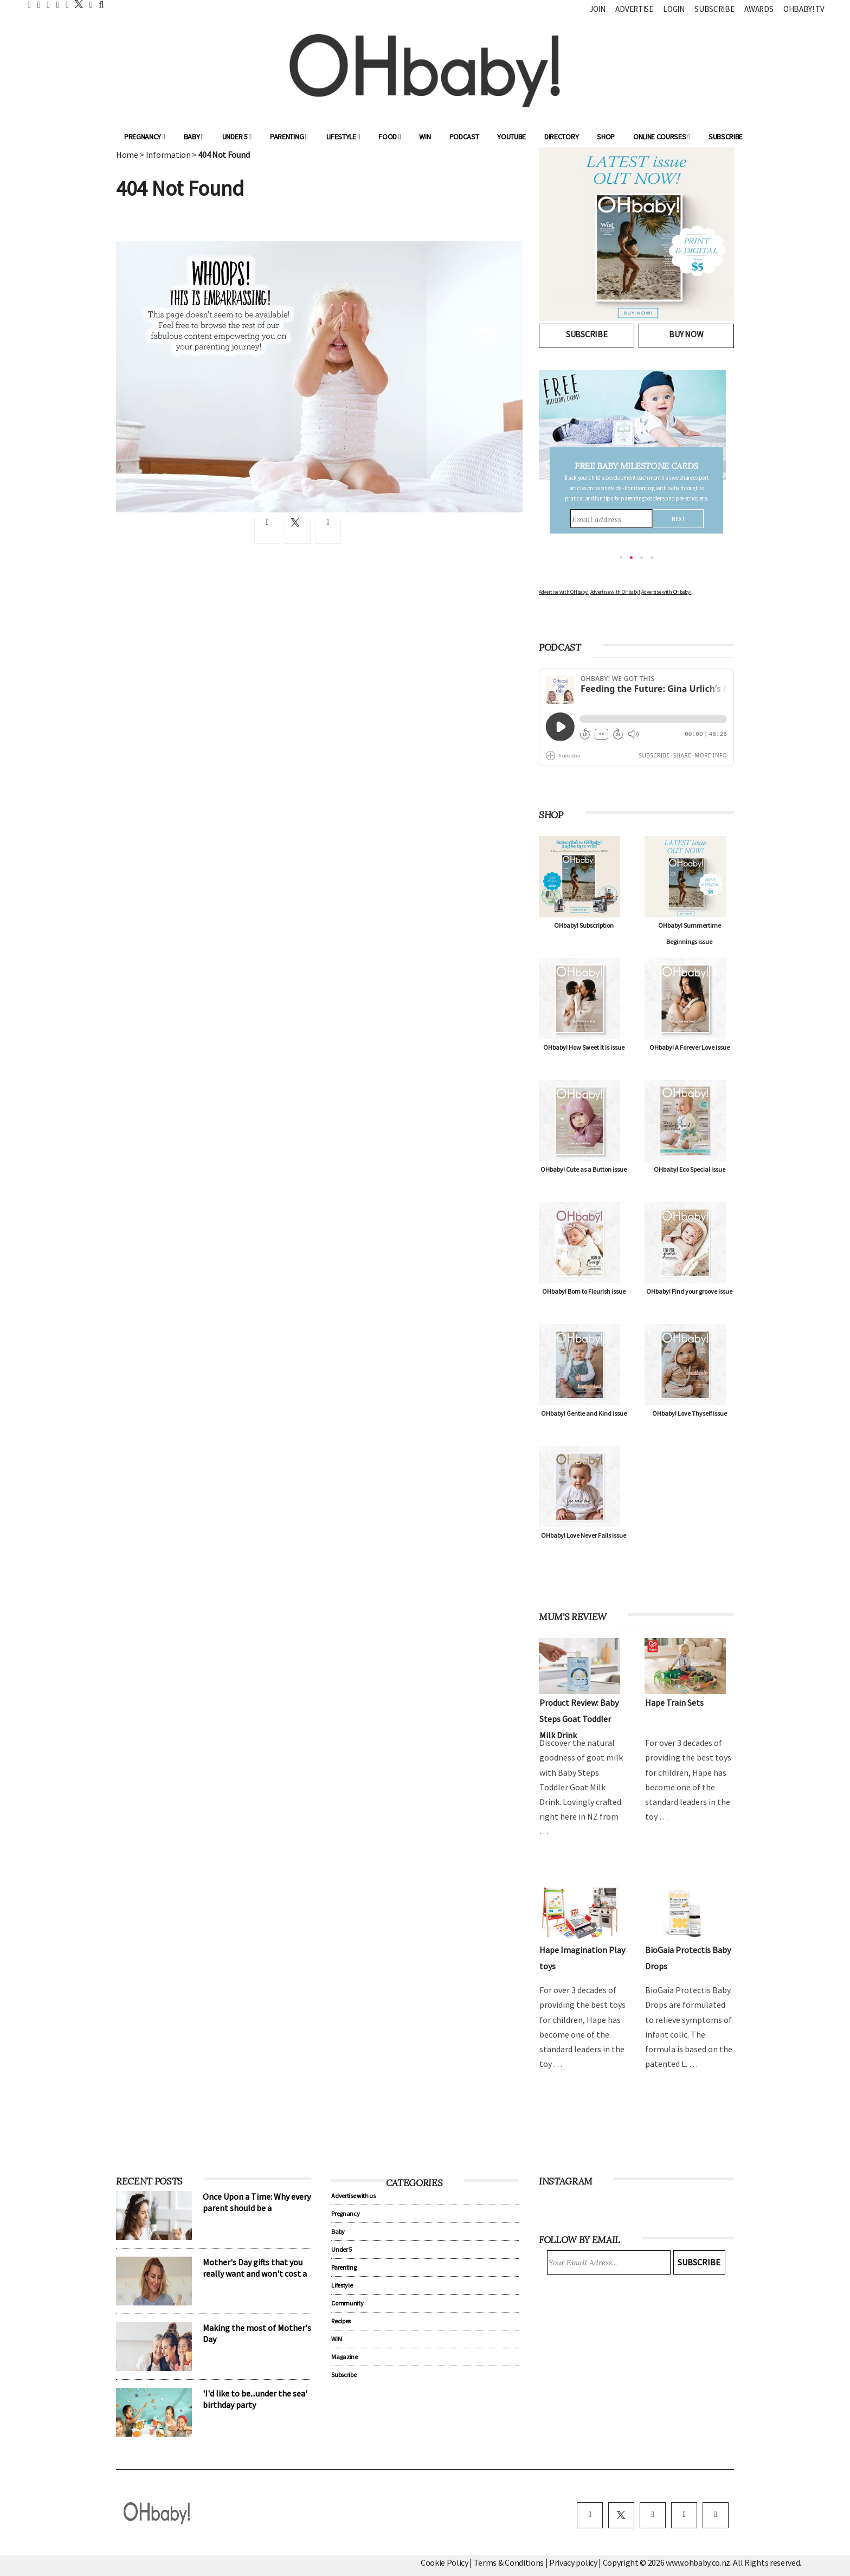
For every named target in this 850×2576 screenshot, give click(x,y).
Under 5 (237, 137)
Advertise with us (353, 2196)
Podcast (464, 137)
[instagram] (653, 2515)
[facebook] (590, 2515)
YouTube (511, 137)
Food (389, 137)
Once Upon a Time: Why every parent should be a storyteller (257, 2208)
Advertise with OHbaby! (564, 591)
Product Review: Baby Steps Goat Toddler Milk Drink (579, 1718)
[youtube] (716, 2515)
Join (597, 9)
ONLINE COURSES (661, 137)
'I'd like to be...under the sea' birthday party (255, 2399)
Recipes (341, 2321)
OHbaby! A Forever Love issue (689, 1047)
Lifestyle (343, 137)
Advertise (634, 9)
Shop (606, 137)
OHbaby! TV (804, 9)
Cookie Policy (444, 2562)
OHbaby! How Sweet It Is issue (583, 1047)
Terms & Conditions (509, 2562)
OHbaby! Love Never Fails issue (583, 1535)
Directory (561, 137)
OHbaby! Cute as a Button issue (583, 1169)
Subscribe (714, 9)
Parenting (289, 137)
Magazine (344, 2357)
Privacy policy (573, 2562)
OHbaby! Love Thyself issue (689, 1413)
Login (673, 9)
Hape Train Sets (674, 1702)
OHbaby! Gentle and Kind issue (584, 1413)
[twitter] (76, 4)
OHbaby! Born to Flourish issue (584, 1291)
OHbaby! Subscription (584, 925)
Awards (758, 9)
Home (127, 154)
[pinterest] (684, 2515)
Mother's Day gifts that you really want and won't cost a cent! (255, 2273)
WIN (424, 137)
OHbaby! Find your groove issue (689, 1291)
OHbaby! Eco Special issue (689, 1169)
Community (347, 2303)
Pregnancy (144, 137)
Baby (194, 137)
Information (168, 154)
